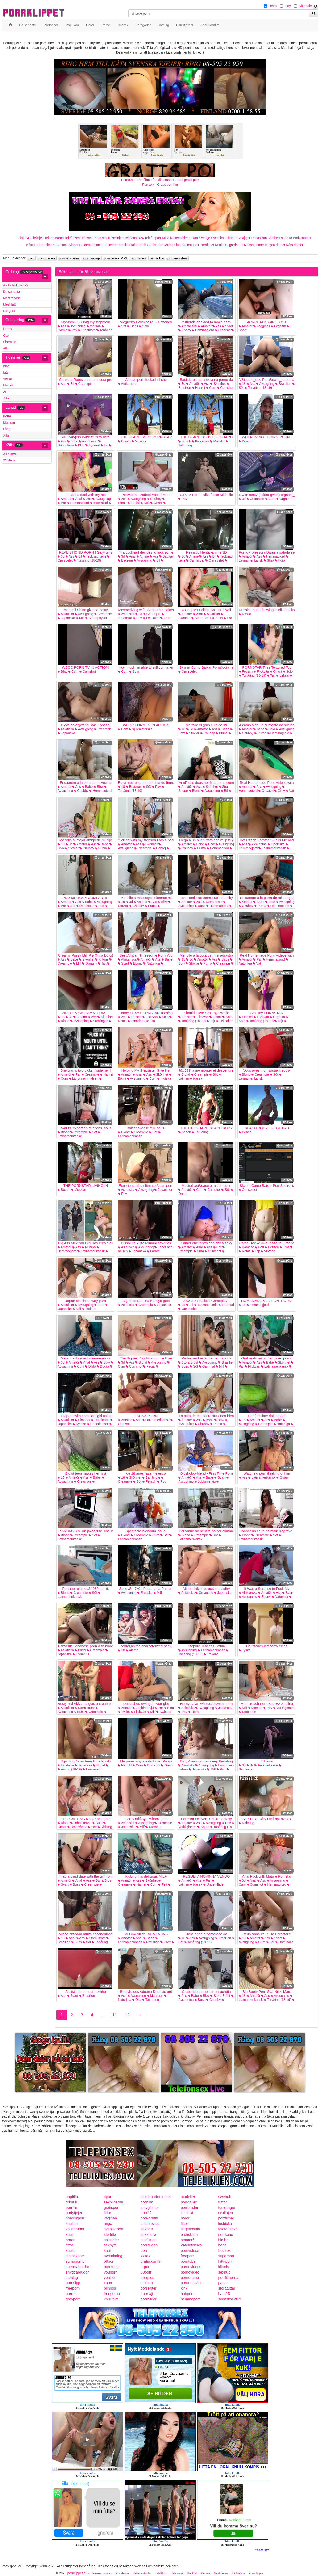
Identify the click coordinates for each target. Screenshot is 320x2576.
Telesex (86, 238)
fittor (107, 2213)
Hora (280, 560)
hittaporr (225, 2261)
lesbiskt (187, 2213)
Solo (144, 326)
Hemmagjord (203, 330)
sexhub (224, 2272)
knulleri (72, 2224)
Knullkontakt (128, 245)
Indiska (164, 1078)
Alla (5, 348)
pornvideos (190, 2251)
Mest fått (9, 304)
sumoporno (75, 2261)
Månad (8, 385)
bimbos (110, 2288)
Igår (6, 372)
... (102, 2015)
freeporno (112, 2294)
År (4, 392)
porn (31, 258)
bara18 (224, 2294)
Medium (9, 422)
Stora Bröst (201, 618)
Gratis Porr (155, 245)
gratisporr (112, 2208)
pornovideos (191, 2267)
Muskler (139, 441)
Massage (155, 1995)
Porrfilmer (207, 245)
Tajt (271, 675)
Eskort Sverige (199, 238)
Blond (195, 791)
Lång (6, 429)
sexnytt (110, 2245)
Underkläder (97, 1424)
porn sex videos (177, 258)
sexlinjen (225, 2213)
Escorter (111, 245)
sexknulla (148, 2234)
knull (70, 2234)
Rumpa (89, 1247)
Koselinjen (116, 238)
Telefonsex (72, 238)
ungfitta (72, 2197)
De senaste (11, 292)
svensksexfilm (230, 2299)
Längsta (9, 311)
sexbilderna (113, 2202)
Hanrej (198, 388)
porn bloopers (46, 258)
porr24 (146, 2213)
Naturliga (151, 963)
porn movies (138, 258)
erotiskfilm (189, 2234)
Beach (124, 441)
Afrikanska (187, 326)
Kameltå (246, 1247)
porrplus (147, 2278)
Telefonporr (153, 238)
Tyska (244, 1650)
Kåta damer (294, 245)
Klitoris (101, 959)
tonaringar (226, 2208)
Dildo (90, 1366)
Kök (145, 503)
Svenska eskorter (224, 238)
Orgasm (278, 326)
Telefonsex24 (134, 238)
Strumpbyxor (96, 618)
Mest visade (12, 298)
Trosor (286, 1247)
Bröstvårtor (77, 1827)
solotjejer (111, 2240)
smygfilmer (150, 2208)
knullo (71, 2251)
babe (222, 2245)
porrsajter (149, 2288)
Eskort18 (285, 238)
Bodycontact (302, 238)
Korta (7, 416)
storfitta (110, 2234)
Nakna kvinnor (68, 245)
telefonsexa (227, 2229)
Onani (156, 503)
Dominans (85, 906)
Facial (134, 503)
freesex (224, 2251)
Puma (222, 733)
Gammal (207, 1366)
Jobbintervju (205, 1481)
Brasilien (283, 384)
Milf (80, 618)
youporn (110, 2272)
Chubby (154, 499)
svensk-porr (114, 2229)
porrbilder (149, 2299)
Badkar (166, 556)
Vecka (7, 379)
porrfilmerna (228, 2278)
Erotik (141, 245)
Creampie (84, 384)
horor (185, 2218)
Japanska (66, 618)
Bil (70, 384)
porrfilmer (226, 2218)
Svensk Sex (190, 245)
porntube (188, 2261)
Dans (132, 326)
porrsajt (147, 2294)
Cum (211, 388)
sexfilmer (148, 2240)
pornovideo (190, 2272)
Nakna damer (254, 245)
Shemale (305, 6)
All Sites (9, 454)
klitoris (223, 2267)
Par (62, 503)
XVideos (9, 460)
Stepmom (87, 330)
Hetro (273, 6)
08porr (146, 2272)
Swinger (163, 1712)
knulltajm (111, 2299)
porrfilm (147, 2202)
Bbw (62, 671)
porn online (157, 258)
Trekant (89, 1309)
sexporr (147, 2229)
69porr (109, 2261)
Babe (72, 441)
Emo (99, 1305)
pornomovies (191, 2283)
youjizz (109, 2278)
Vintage (268, 1251)
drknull (71, 2202)
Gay (288, 6)
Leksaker (151, 618)
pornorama (190, 2278)
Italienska (200, 441)
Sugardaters (234, 245)
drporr (146, 2267)
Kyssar (79, 1424)
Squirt (99, 1765)
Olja (136, 1999)
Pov (72, 330)
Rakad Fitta (172, 245)
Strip (269, 560)
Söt (122, 326)
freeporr (187, 2256)
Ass (62, 326)
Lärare (153, 1251)
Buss (217, 618)
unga (108, 2224)
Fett (99, 906)
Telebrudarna (54, 238)
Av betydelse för (15, 285)
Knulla (219, 245)
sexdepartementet (156, 2197)
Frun (165, 618)
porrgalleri (189, 2202)
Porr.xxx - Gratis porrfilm (160, 184)
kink (184, 2288)
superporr (226, 2256)
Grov (279, 791)
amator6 (188, 2240)
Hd (104, 445)
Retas (244, 1251)
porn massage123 (115, 258)
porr (144, 2251)
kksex (145, 2256)
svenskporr (75, 2256)
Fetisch (246, 671)
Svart (227, 326)
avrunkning (113, 2256)
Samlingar (195, 560)
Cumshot (225, 388)
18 (242, 384)
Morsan (94, 326)
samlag (72, 2278)
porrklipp (73, 2283)
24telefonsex (191, 2245)
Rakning (246, 1823)
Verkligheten (284, 1708)
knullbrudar (75, 2229)
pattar (223, 2283)
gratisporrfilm (151, 2261)
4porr (108, 2197)
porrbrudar (189, 2208)
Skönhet (218, 384)
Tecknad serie (94, 556)
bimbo (223, 2240)
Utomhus (81, 1654)
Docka (103, 1366)
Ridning (105, 1827)
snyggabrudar (77, 2272)
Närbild (125, 1765)
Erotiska (144, 1592)
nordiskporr (75, 2218)
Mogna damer (275, 245)
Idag (6, 366)
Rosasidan (259, 238)
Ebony (184, 330)
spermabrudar (77, 2267)
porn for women (69, 258)
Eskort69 (49, 245)
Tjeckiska (276, 844)
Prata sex (100, 238)
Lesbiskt (222, 330)
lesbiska (225, 2224)
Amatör (205, 326)
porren (71, 2294)
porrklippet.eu (77, 2573)
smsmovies (150, 2224)
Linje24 (23, 238)
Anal (77, 499)
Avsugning (76, 326)
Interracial (99, 503)
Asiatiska (66, 614)
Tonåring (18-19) (258, 388)
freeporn (73, 2288)
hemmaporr (190, 2299)
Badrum (125, 560)
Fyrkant (92, 445)
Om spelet (214, 560)
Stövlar (192, 733)
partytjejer (74, 2213)
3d (181, 384)
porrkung (225, 2234)
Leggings (261, 326)
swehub (224, 2197)
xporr (108, 2283)
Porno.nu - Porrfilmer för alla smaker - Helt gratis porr (160, 180)
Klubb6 (273, 238)
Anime (143, 556)
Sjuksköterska (140, 729)
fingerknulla (190, 2229)
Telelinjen (37, 238)
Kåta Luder (34, 245)
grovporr (73, 2299)
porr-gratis (149, 2218)
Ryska (245, 614)
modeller (188, 2197)
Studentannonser (91, 245)
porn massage (91, 258)
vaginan (110, 2218)
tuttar (222, 2202)
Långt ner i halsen (83, 1078)
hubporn (188, 2294)
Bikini (80, 1650)
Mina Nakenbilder (175, 238)
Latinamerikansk (272, 848)
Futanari (226, 1305)
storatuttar (226, 2288)
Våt (290, 791)
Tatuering (200, 1132)
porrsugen (149, 2245)
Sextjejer (243, 238)
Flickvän (261, 671)
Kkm (80, 445)
